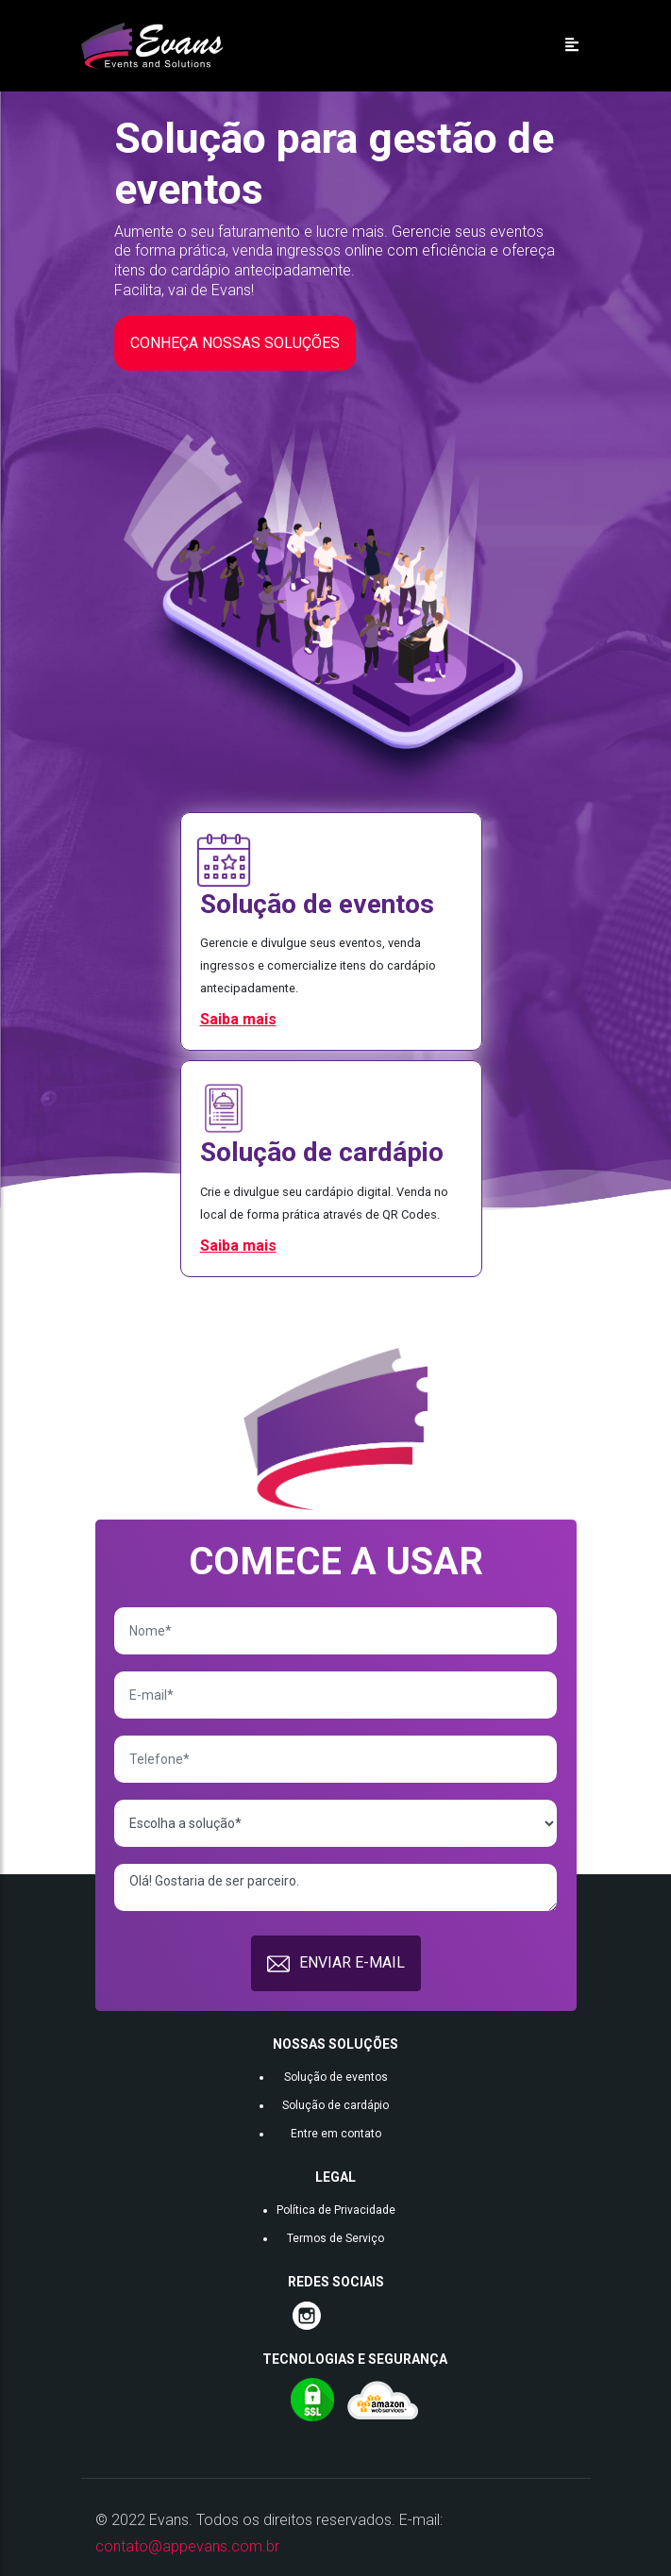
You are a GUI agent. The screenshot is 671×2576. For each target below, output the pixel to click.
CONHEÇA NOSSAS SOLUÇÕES (235, 343)
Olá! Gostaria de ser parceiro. (335, 1887)
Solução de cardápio (335, 2105)
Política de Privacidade (336, 2210)
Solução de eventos (336, 2077)
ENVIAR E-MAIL (336, 1964)
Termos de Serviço (335, 2238)
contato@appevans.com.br (187, 2546)
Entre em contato (336, 2133)
